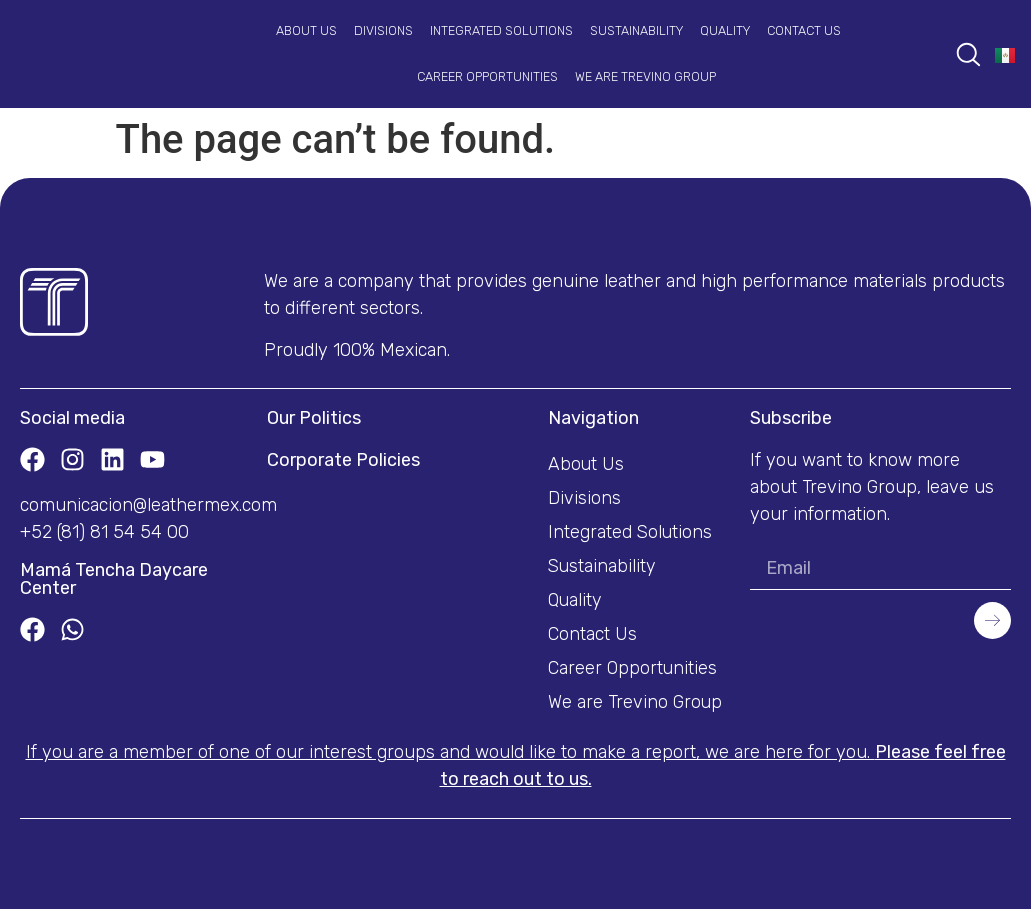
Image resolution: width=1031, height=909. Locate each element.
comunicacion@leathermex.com (148, 505)
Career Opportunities (487, 76)
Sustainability (636, 30)
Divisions (383, 30)
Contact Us (804, 30)
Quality (725, 30)
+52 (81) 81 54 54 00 (104, 532)
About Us (306, 30)
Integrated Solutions (501, 30)
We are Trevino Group (645, 76)
